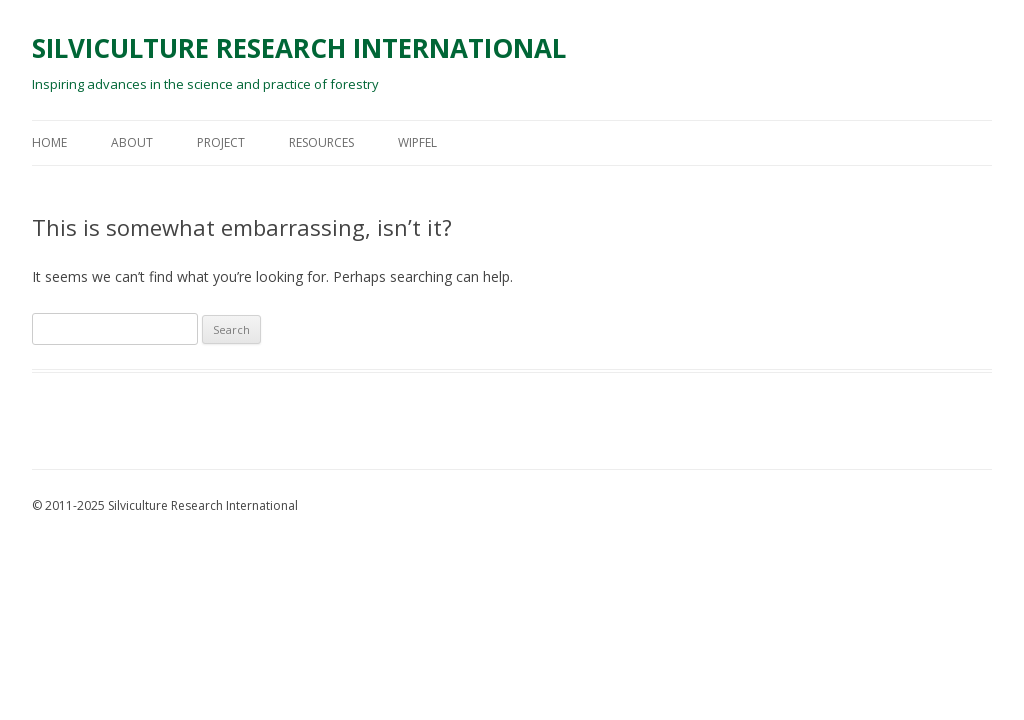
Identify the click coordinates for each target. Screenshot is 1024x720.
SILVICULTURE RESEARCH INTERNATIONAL (299, 48)
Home (49, 142)
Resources (321, 142)
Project (221, 142)
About (132, 142)
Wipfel (417, 142)
